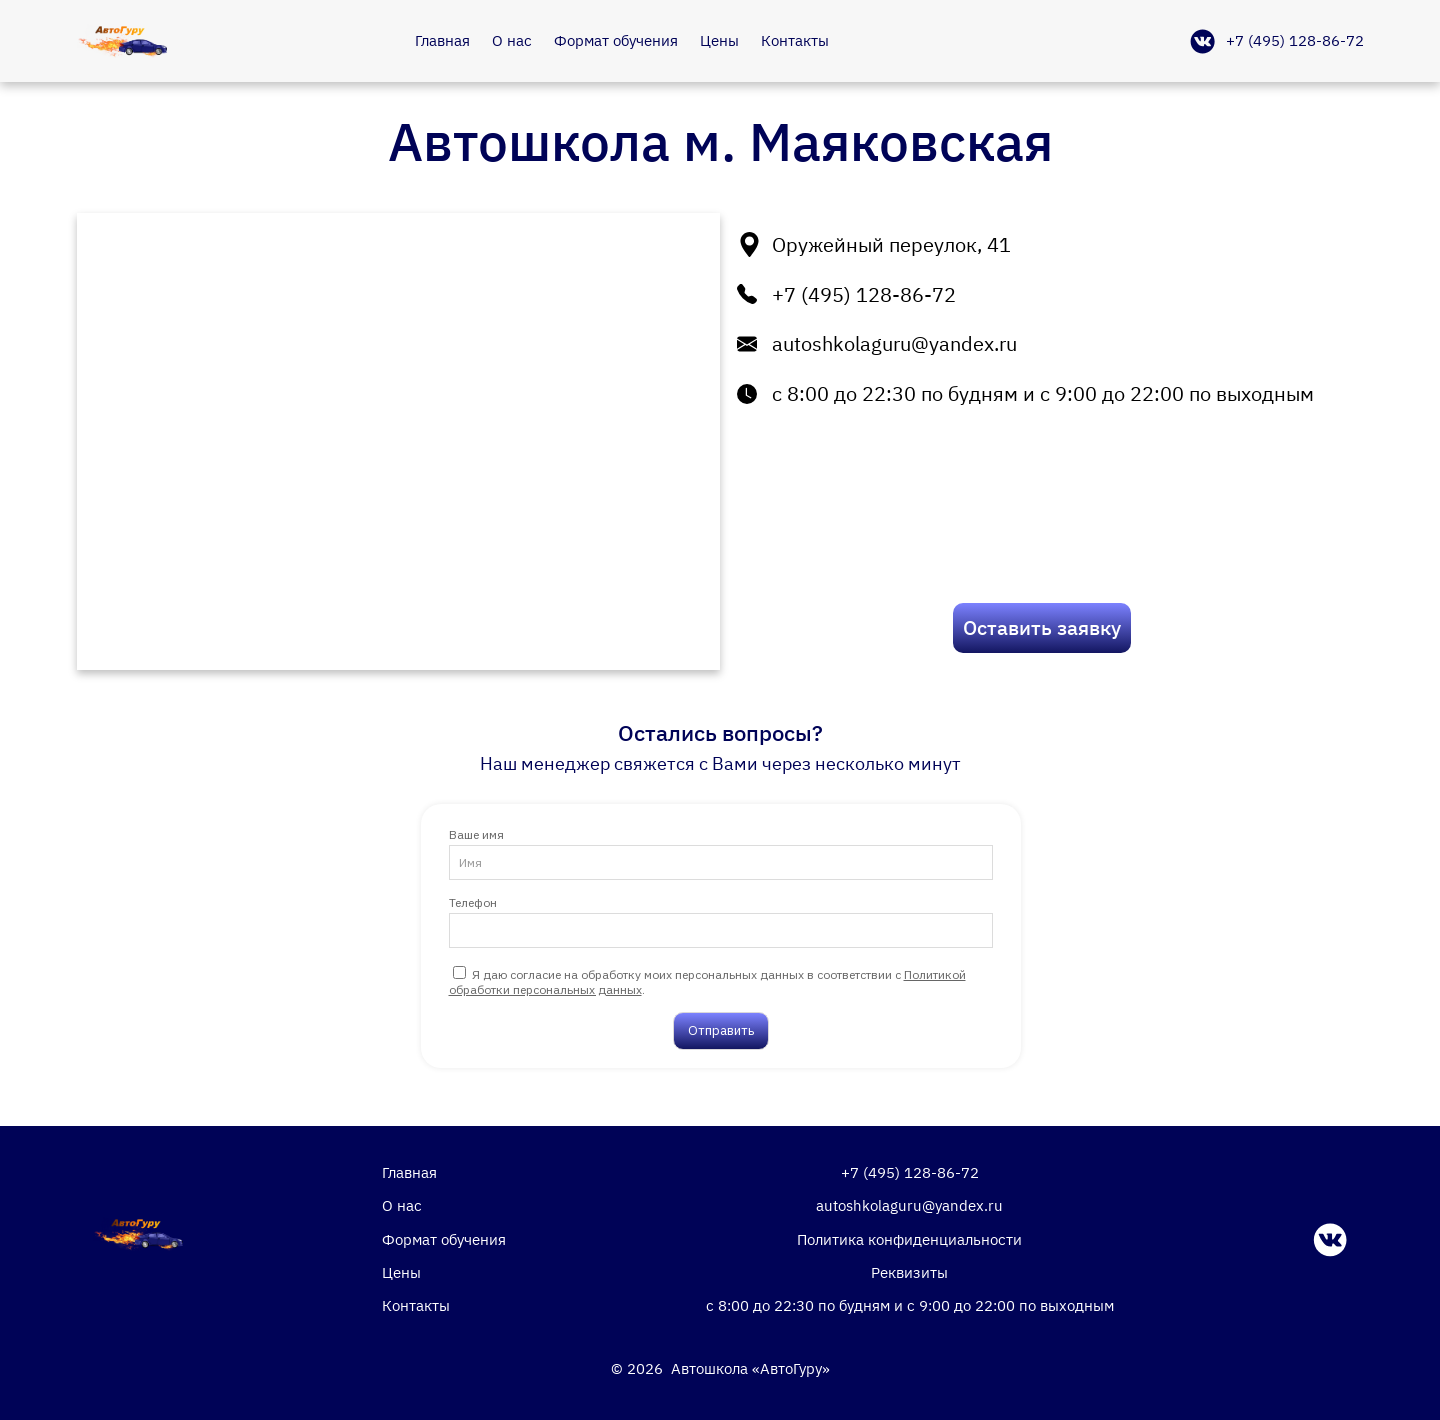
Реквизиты (909, 1272)
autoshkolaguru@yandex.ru (894, 343)
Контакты (795, 40)
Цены (719, 40)
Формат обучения (616, 40)
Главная (442, 40)
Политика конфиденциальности (909, 1239)
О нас (512, 40)
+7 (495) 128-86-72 (1295, 40)
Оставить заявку (1042, 627)
